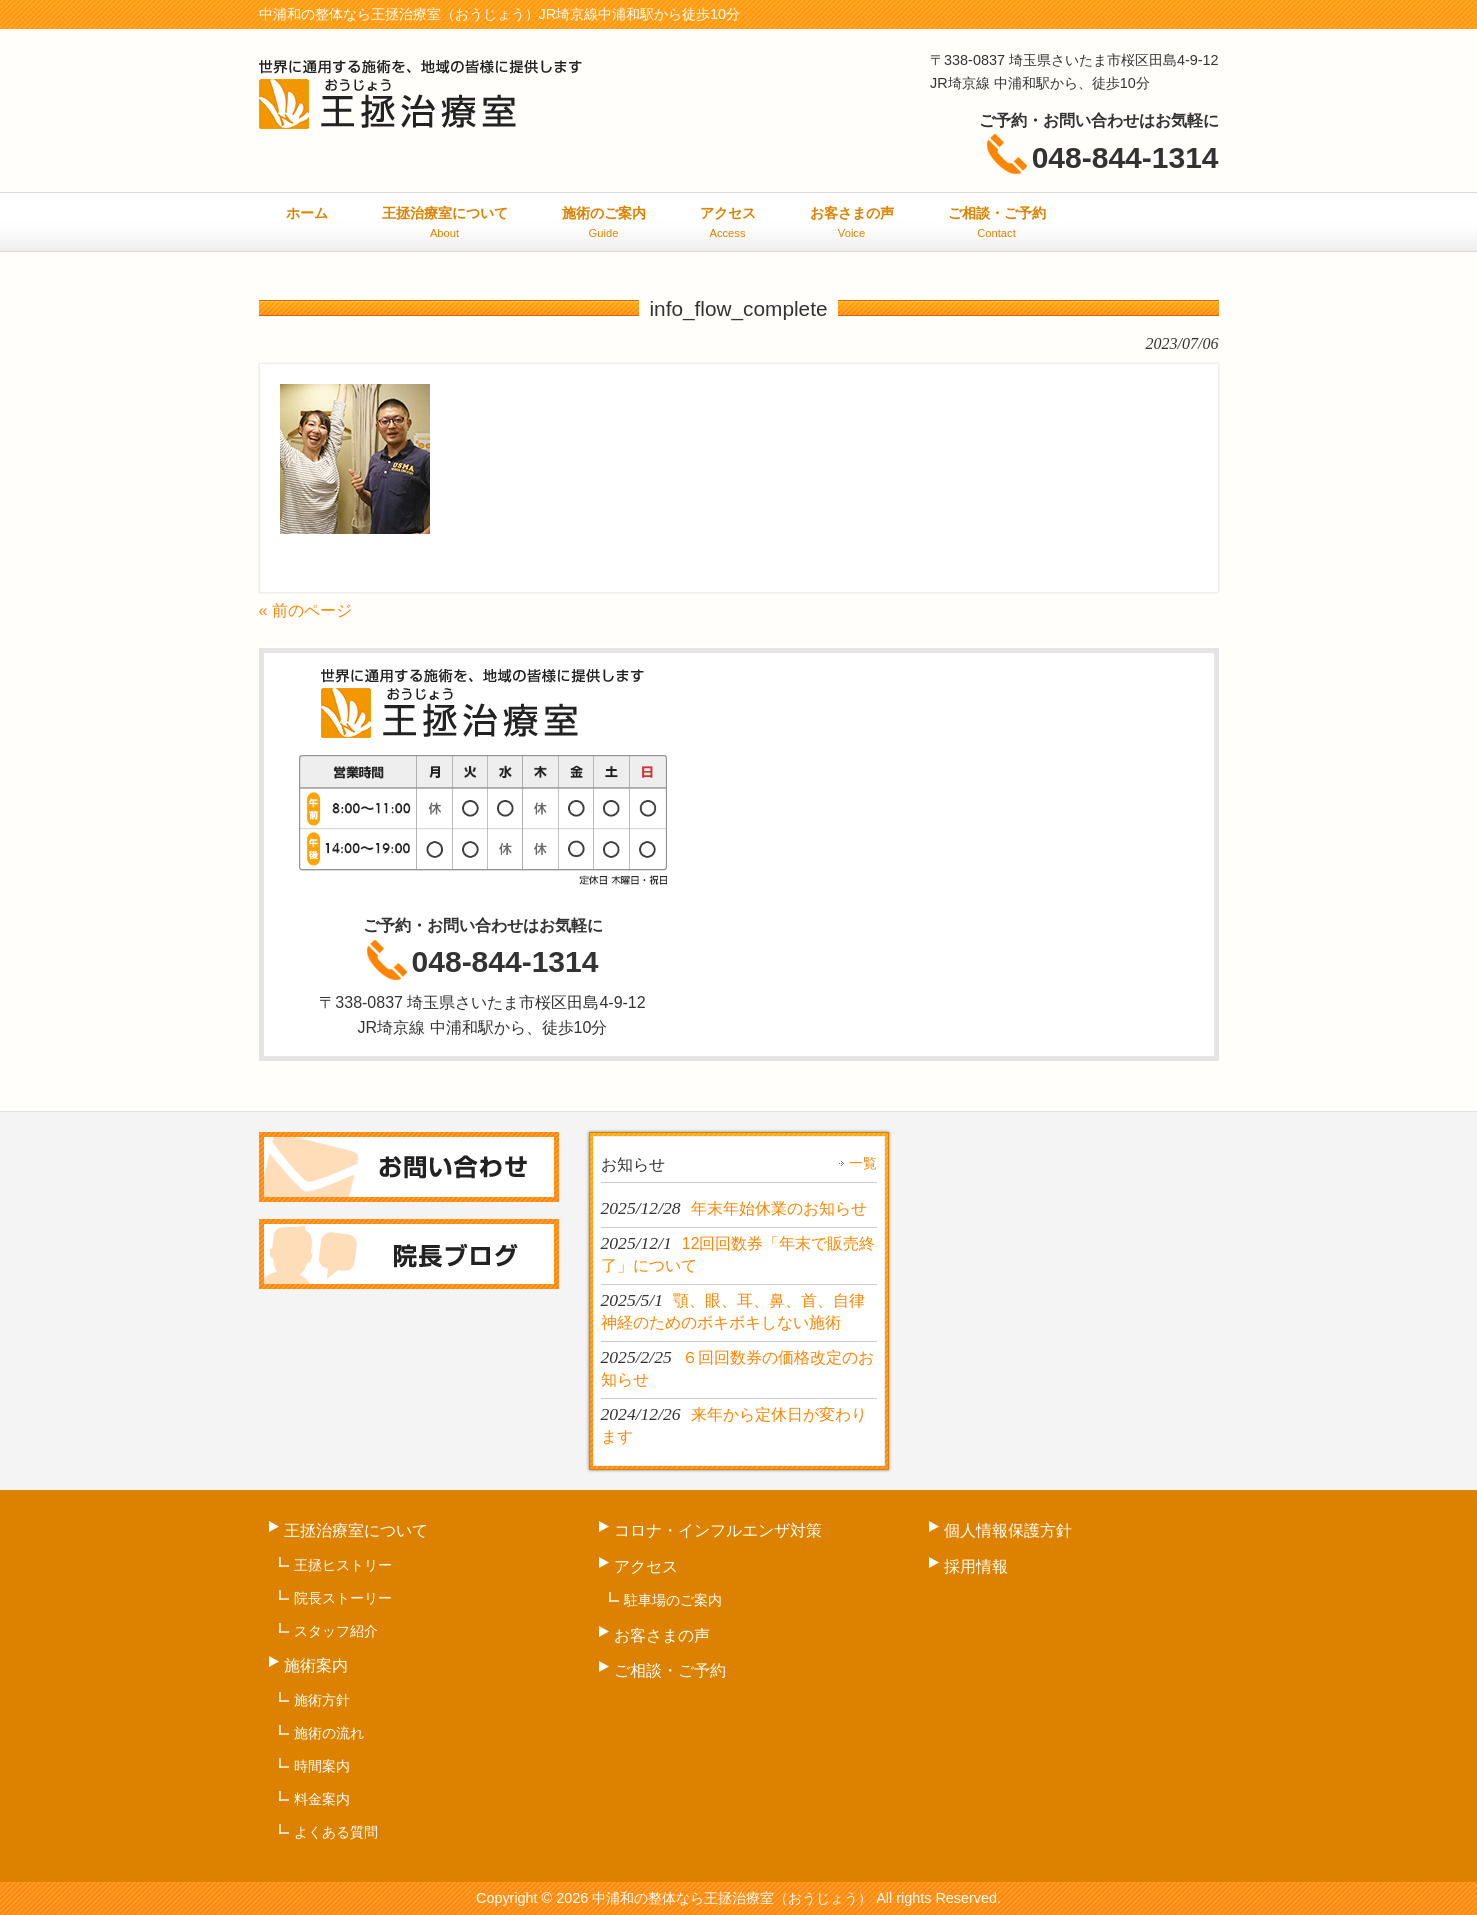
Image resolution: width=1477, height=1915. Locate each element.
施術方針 (322, 1700)
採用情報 (976, 1566)
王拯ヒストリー (343, 1565)
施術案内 (316, 1665)
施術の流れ (329, 1733)
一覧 (863, 1163)
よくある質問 (336, 1832)
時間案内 (322, 1766)
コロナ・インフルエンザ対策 (718, 1530)
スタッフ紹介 (336, 1631)
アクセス (646, 1566)
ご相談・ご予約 (670, 1670)
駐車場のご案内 (673, 1600)
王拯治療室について (356, 1530)
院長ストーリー (343, 1598)
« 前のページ (305, 610)
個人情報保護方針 (1008, 1530)
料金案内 (322, 1799)
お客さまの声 (662, 1635)
